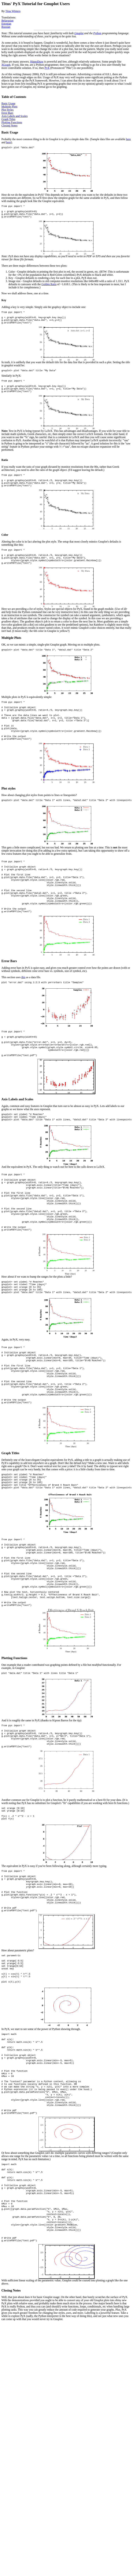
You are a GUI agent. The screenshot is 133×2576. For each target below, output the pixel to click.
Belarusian (7, 20)
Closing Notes (9, 125)
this (23, 1011)
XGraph (6, 64)
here (128, 139)
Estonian (6, 23)
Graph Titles (8, 119)
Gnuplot (78, 33)
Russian (5, 26)
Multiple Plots (9, 106)
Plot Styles (7, 109)
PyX (46, 67)
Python (97, 33)
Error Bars (7, 112)
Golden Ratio (49, 287)
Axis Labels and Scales (14, 116)
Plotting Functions (11, 122)
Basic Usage (8, 103)
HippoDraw (37, 61)
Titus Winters (12, 11)
